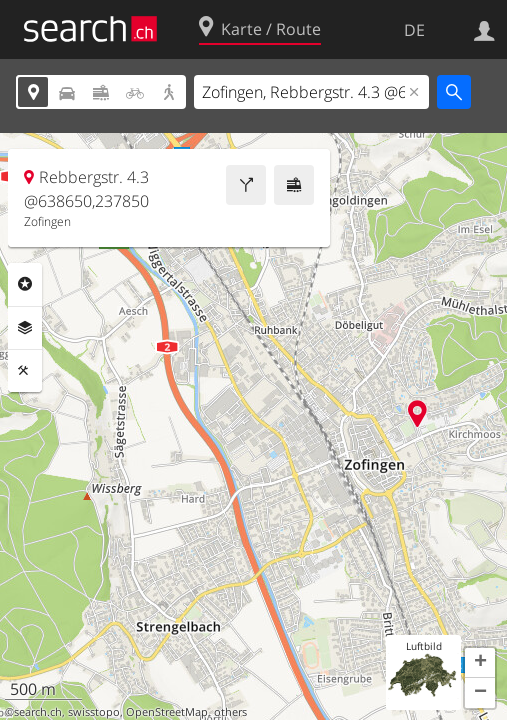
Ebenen (25, 328)
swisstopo (94, 712)
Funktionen (25, 371)
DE (414, 30)
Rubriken (25, 284)
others (230, 712)
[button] (480, 663)
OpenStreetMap (167, 712)
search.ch (38, 712)
